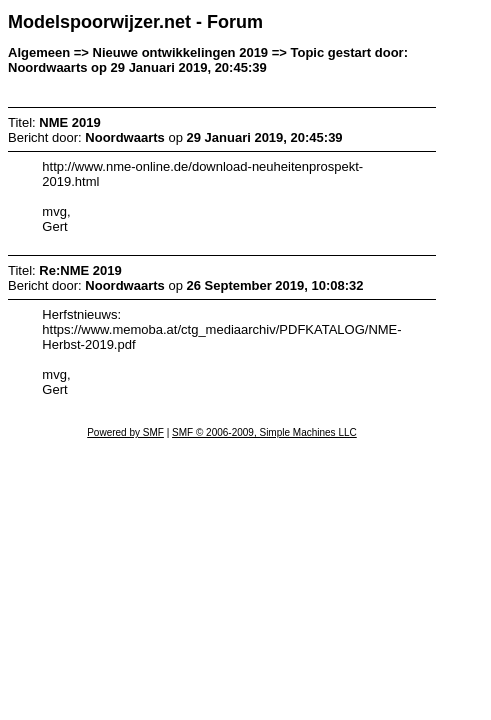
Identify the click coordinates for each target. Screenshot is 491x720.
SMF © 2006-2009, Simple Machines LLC (264, 432)
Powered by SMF (125, 432)
